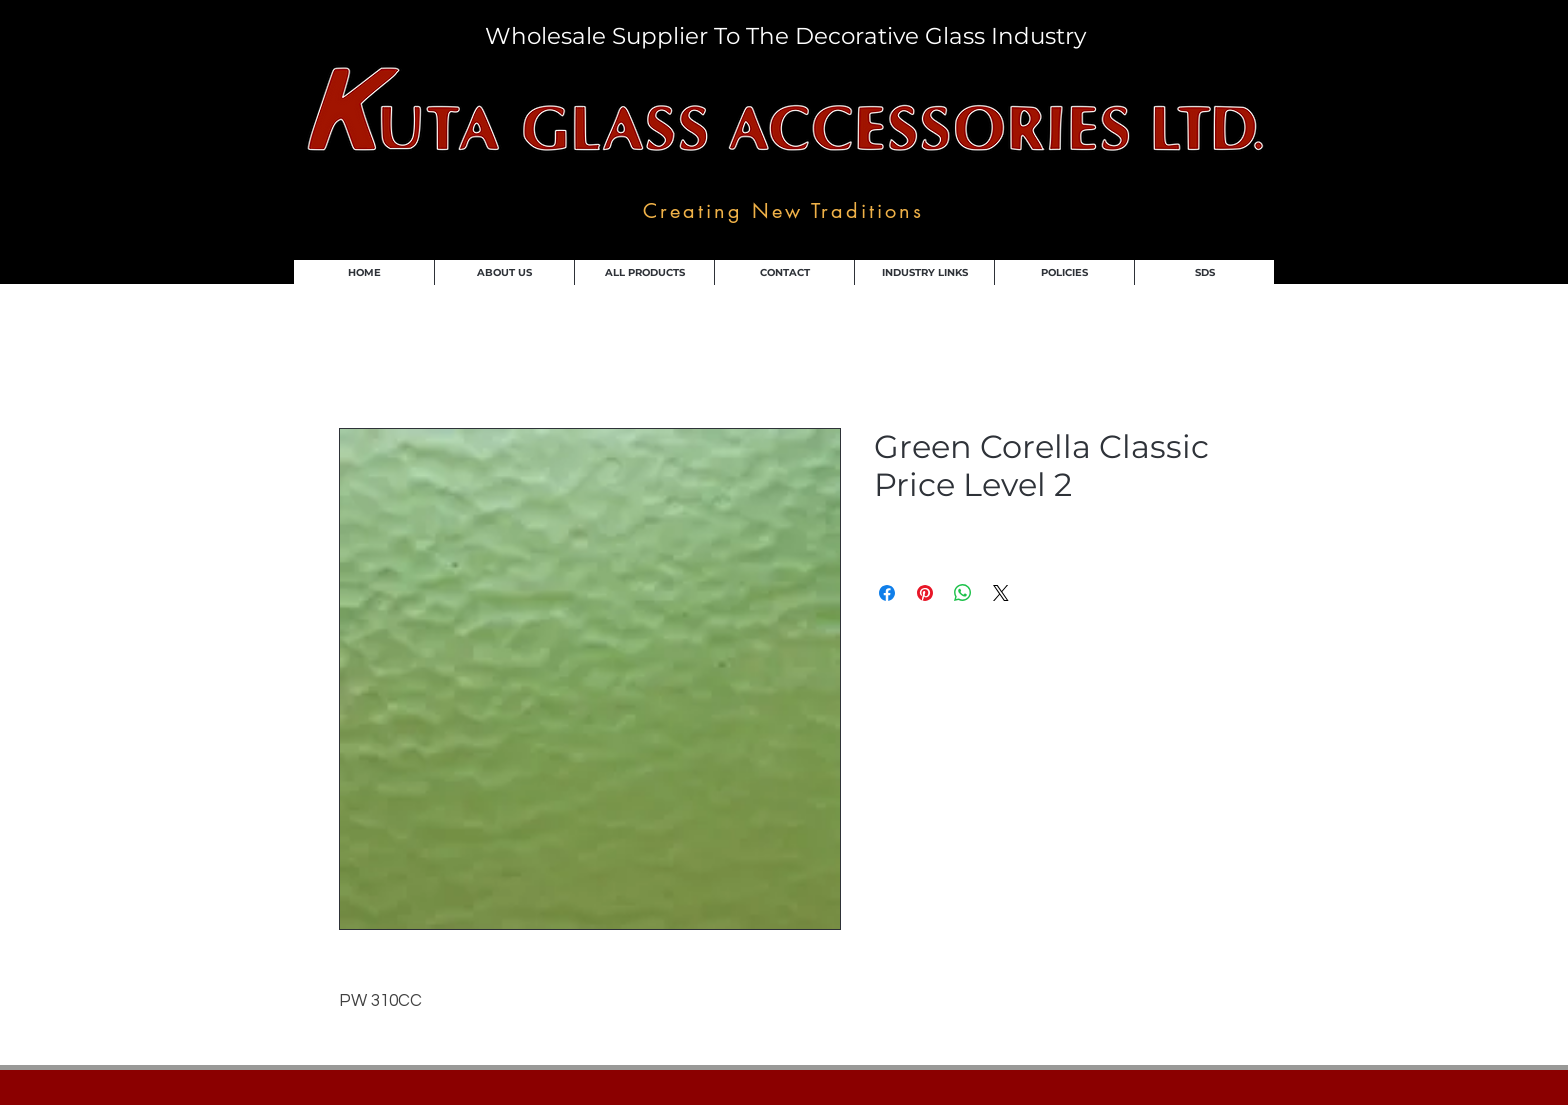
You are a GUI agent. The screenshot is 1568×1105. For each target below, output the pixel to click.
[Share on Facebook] (887, 593)
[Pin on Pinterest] (925, 593)
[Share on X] (1001, 593)
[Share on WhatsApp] (963, 593)
